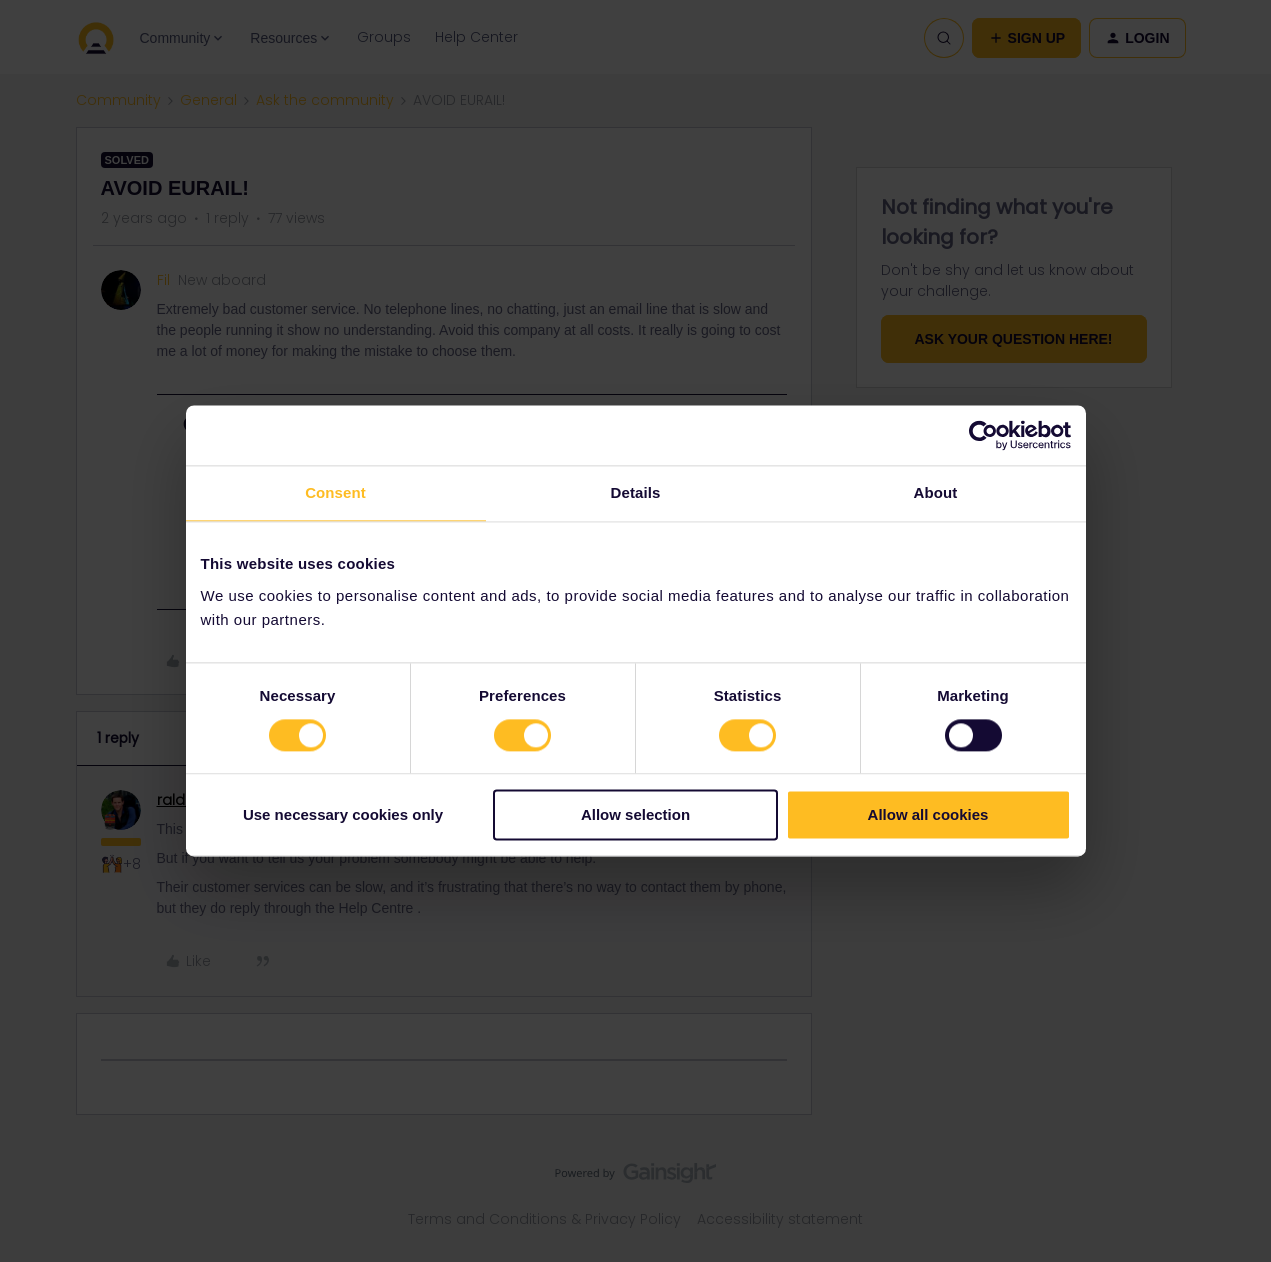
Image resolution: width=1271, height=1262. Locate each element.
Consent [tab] (335, 492)
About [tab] (936, 492)
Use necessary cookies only (343, 815)
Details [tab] (636, 492)
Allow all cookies (928, 815)
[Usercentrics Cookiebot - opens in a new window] (983, 435)
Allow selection (635, 815)
